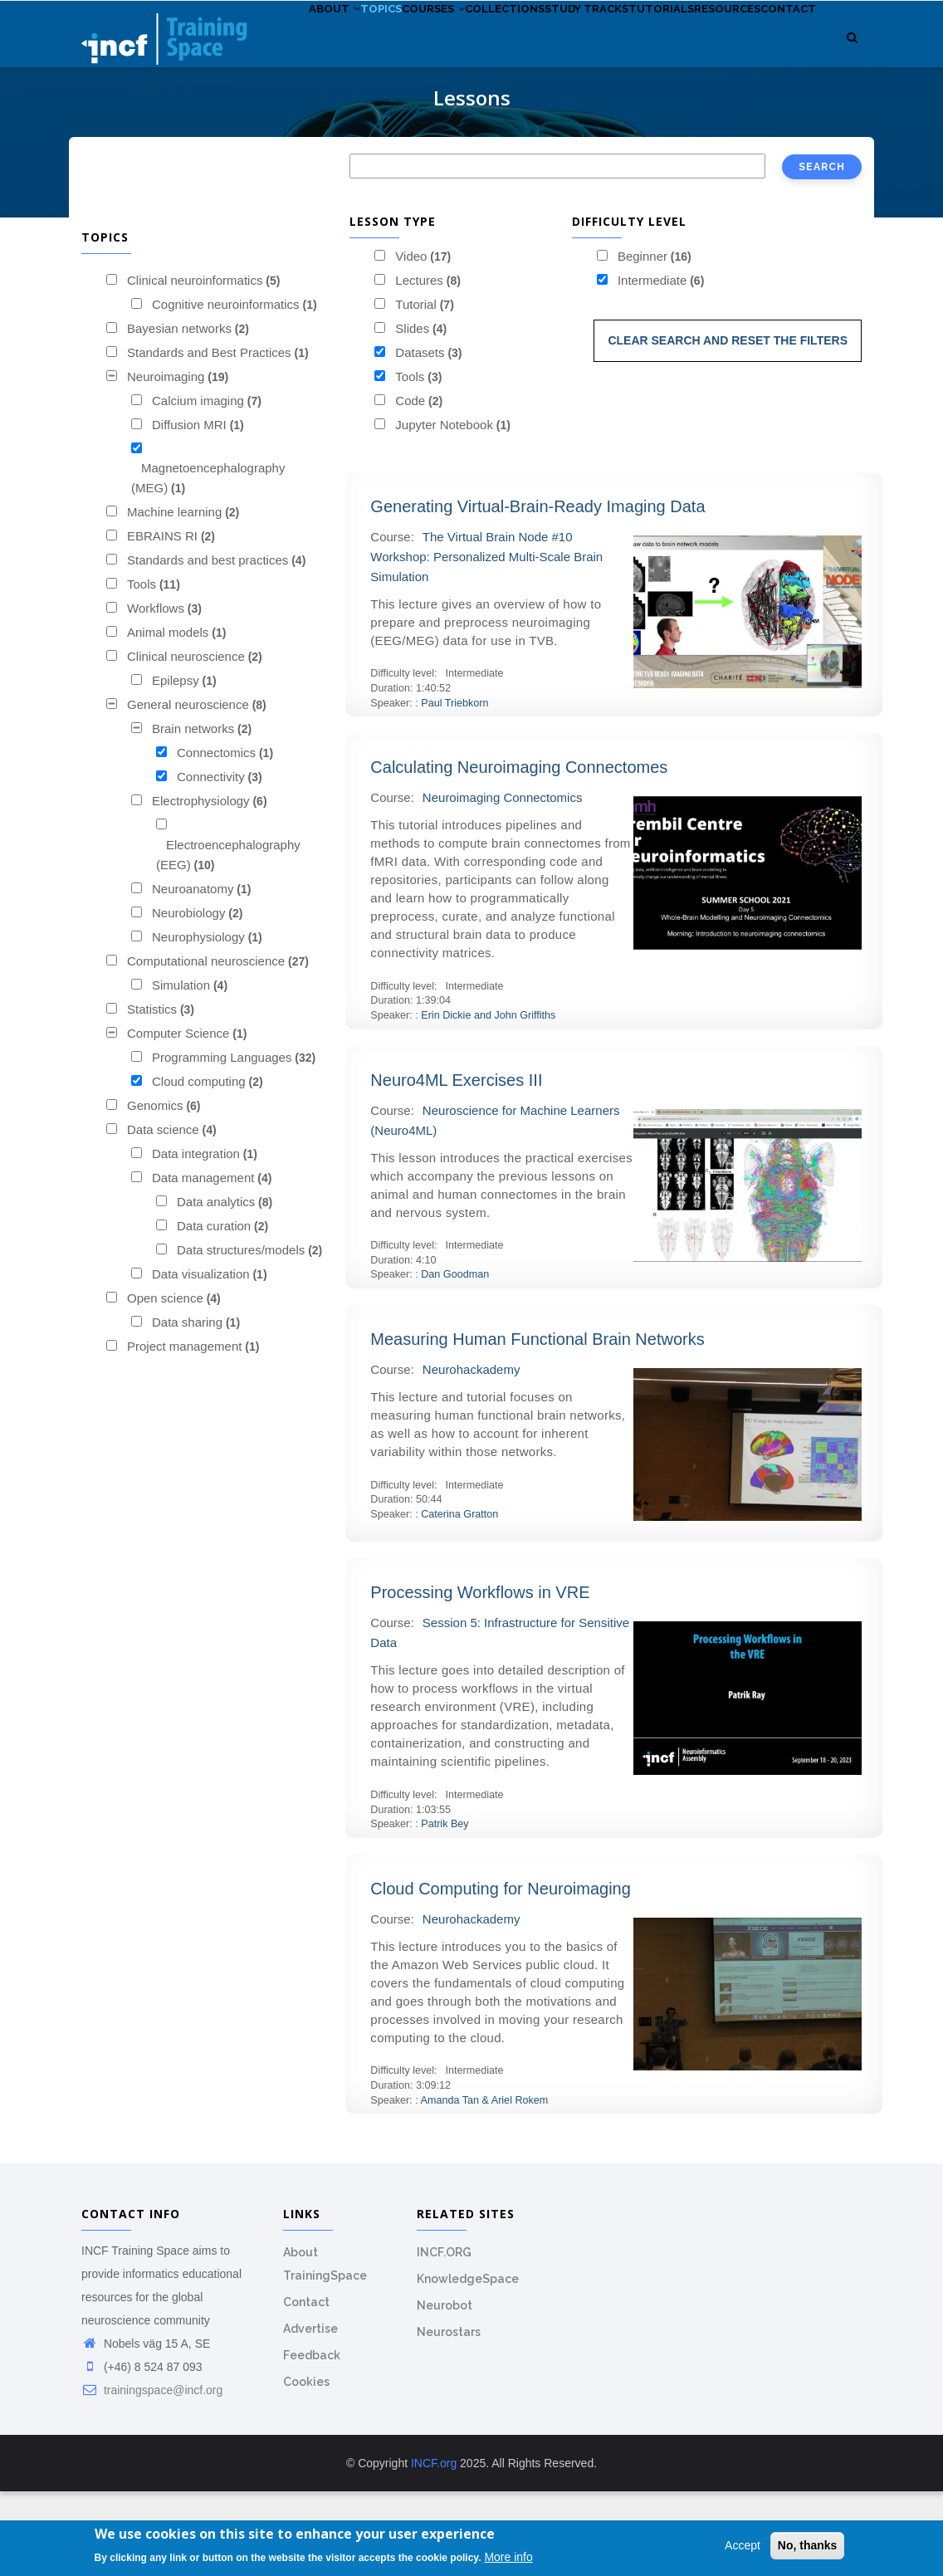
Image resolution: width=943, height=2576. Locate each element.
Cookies (306, 2466)
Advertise (310, 2413)
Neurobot (444, 2390)
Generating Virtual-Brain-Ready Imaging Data (537, 591)
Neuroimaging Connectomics (503, 883)
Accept (742, 2545)
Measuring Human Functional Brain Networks (537, 1424)
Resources (325, 124)
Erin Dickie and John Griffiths (488, 1100)
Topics (380, 49)
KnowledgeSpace (468, 2363)
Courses (450, 49)
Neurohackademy (471, 1454)
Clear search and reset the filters (728, 425)
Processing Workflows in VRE (479, 1678)
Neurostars (449, 2416)
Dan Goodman (455, 1360)
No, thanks (808, 2545)
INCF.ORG (444, 2337)
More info (508, 2557)
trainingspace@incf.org (151, 2474)
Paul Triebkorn (454, 788)
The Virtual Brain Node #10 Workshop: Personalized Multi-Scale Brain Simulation (486, 641)
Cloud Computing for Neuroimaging (500, 1973)
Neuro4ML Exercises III (456, 1165)
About (317, 49)
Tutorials (729, 49)
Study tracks (639, 49)
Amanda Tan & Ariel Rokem (485, 2185)
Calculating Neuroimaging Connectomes (518, 852)
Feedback (311, 2439)
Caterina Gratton (459, 1599)
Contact (402, 124)
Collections (540, 49)
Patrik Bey (444, 1909)
